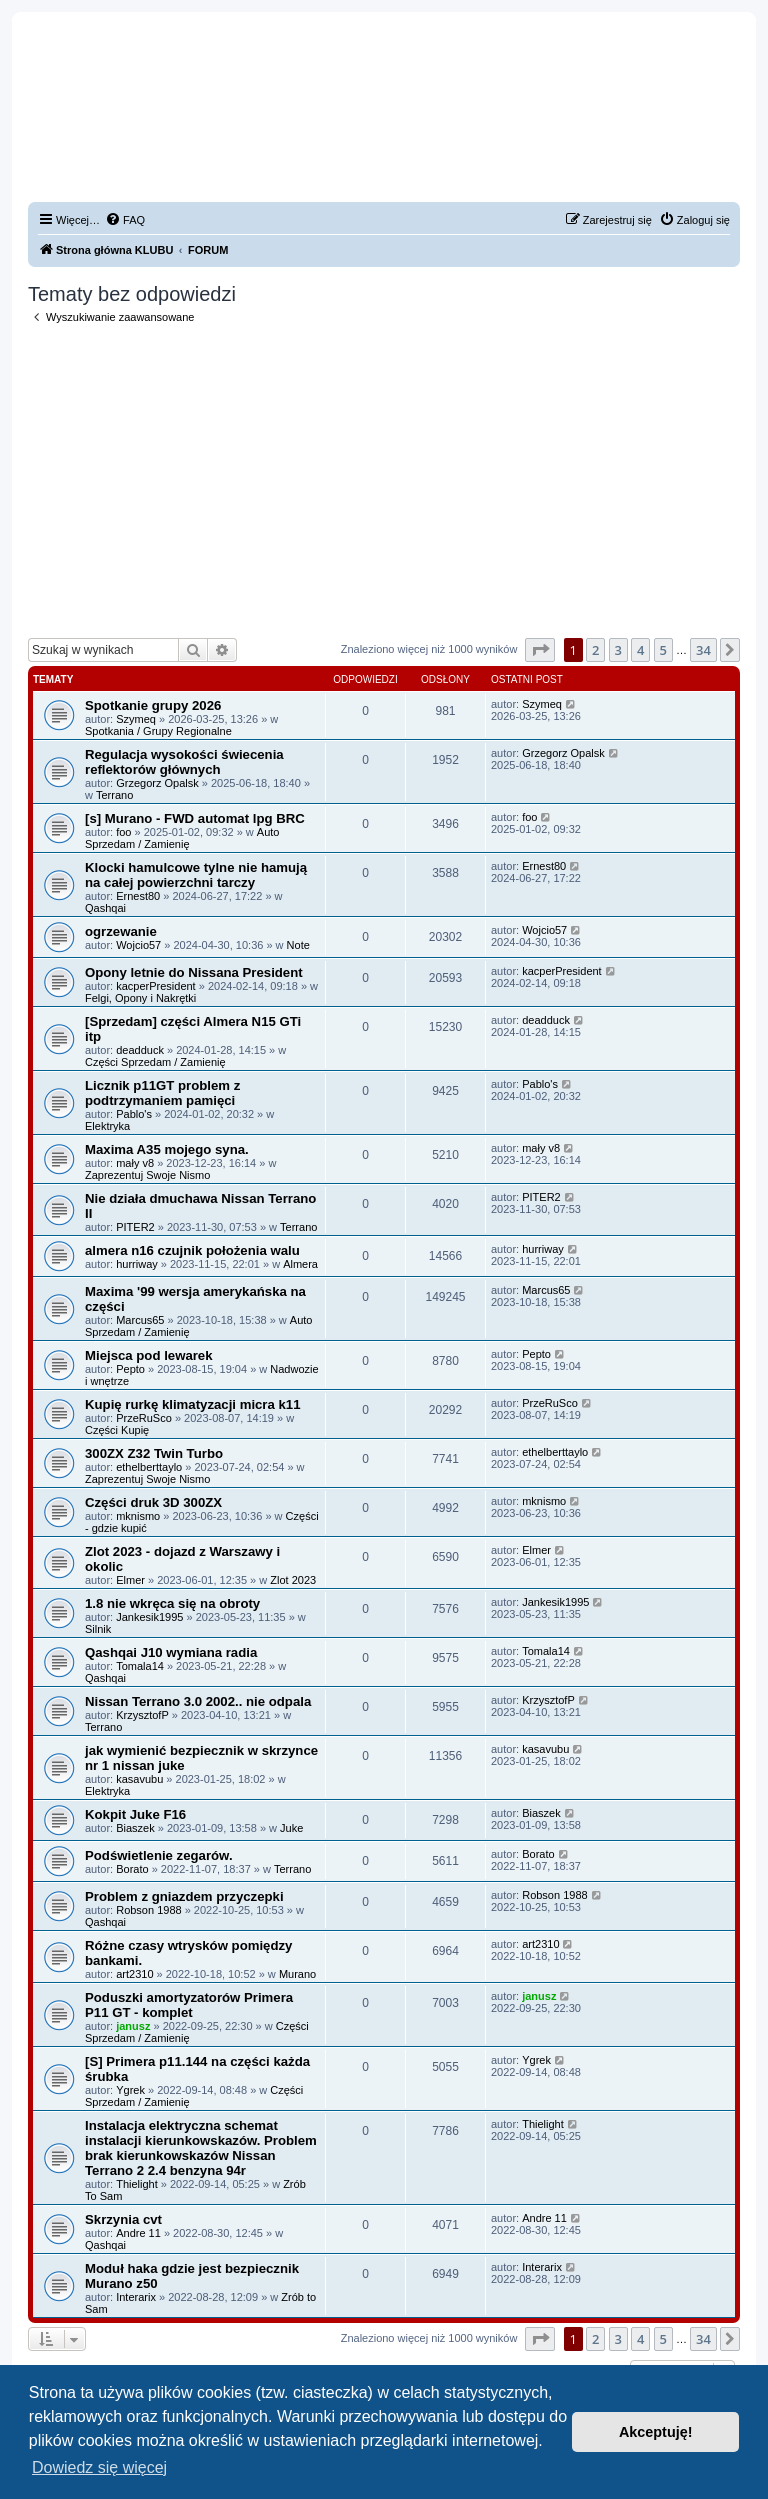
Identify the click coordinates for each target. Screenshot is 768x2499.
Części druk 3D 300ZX (153, 1502)
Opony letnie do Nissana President (194, 972)
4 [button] (640, 650)
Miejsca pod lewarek (149, 1355)
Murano (297, 1974)
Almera (300, 1264)
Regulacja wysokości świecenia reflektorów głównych (184, 762)
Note (298, 945)
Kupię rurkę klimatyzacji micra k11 (193, 1404)
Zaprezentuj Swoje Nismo (147, 1175)
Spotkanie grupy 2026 (153, 705)
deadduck (140, 1050)
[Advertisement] (384, 481)
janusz (133, 2026)
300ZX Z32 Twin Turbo (154, 1453)
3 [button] (618, 650)
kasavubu (139, 1779)
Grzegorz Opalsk (157, 783)
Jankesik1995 (149, 1617)
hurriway (137, 1264)
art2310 (134, 1974)
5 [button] (663, 650)
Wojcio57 (138, 945)
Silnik (98, 1629)
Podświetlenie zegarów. (159, 1855)
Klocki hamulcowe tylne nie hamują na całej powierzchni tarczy (196, 875)
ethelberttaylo (149, 1467)
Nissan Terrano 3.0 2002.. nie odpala (198, 1701)
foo (123, 832)
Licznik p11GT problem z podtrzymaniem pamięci (162, 1093)
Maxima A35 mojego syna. (167, 1149)
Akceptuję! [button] (656, 2432)
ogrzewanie (121, 931)
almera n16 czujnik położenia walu (192, 1250)
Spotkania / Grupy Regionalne (158, 731)
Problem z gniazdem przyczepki (184, 1896)
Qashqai (105, 908)
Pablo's (134, 1114)
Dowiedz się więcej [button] (99, 2467)
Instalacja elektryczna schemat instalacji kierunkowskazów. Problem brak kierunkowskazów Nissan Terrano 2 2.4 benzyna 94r (201, 2148)
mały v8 (135, 1163)
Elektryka (107, 1126)
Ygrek (130, 2090)
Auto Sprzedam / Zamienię (182, 838)
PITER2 (135, 1227)
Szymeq (136, 719)
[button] (540, 650)
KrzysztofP (142, 1715)
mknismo (138, 1516)
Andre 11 (138, 2233)
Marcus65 (140, 1320)
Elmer (130, 1580)
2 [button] (595, 650)
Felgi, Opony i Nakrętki (140, 998)
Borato (132, 1869)
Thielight (137, 2184)
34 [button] (703, 650)
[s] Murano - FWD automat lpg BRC (195, 818)
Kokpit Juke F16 (135, 1814)
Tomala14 (140, 1666)
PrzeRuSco (144, 1418)
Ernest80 (138, 896)
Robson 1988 (148, 1910)
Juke (291, 1828)
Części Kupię (117, 1430)
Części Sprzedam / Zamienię (155, 1062)
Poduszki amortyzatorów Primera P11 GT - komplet (189, 2005)
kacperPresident (156, 986)
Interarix (136, 2297)
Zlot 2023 (293, 1580)
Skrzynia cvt (123, 2219)
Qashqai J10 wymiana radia (171, 1652)
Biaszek (135, 1828)
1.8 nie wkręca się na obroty (172, 1603)
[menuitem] (125, 220)
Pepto (130, 1369)
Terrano (114, 795)
